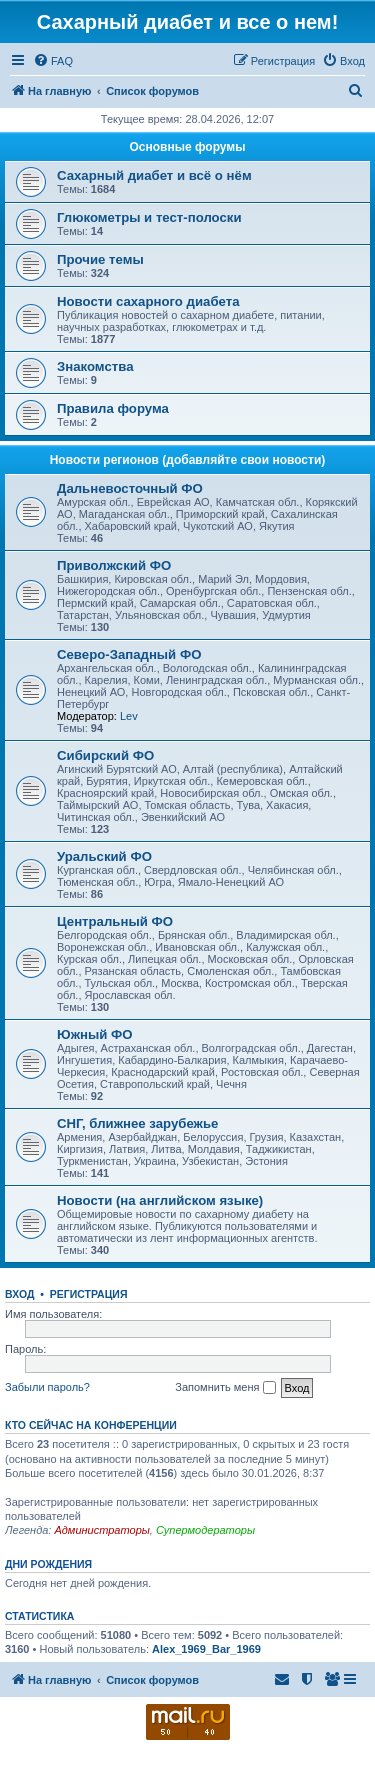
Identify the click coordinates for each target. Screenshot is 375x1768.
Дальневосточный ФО (130, 488)
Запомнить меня (225, 1388)
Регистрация (89, 1294)
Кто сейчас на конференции (91, 1425)
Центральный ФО (115, 921)
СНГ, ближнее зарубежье (137, 1123)
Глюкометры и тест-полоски (149, 217)
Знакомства (95, 366)
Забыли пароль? (47, 1387)
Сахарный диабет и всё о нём (154, 175)
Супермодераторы (205, 1530)
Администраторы (101, 1530)
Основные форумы (188, 147)
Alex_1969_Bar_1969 (206, 1649)
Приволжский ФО (114, 565)
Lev (129, 716)
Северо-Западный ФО (129, 654)
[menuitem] (53, 61)
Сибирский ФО (105, 755)
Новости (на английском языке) (160, 1200)
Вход (19, 1294)
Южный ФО (95, 1034)
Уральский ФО (104, 856)
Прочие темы (100, 259)
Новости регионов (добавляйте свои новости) (188, 460)
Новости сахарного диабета (148, 301)
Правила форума (113, 408)
